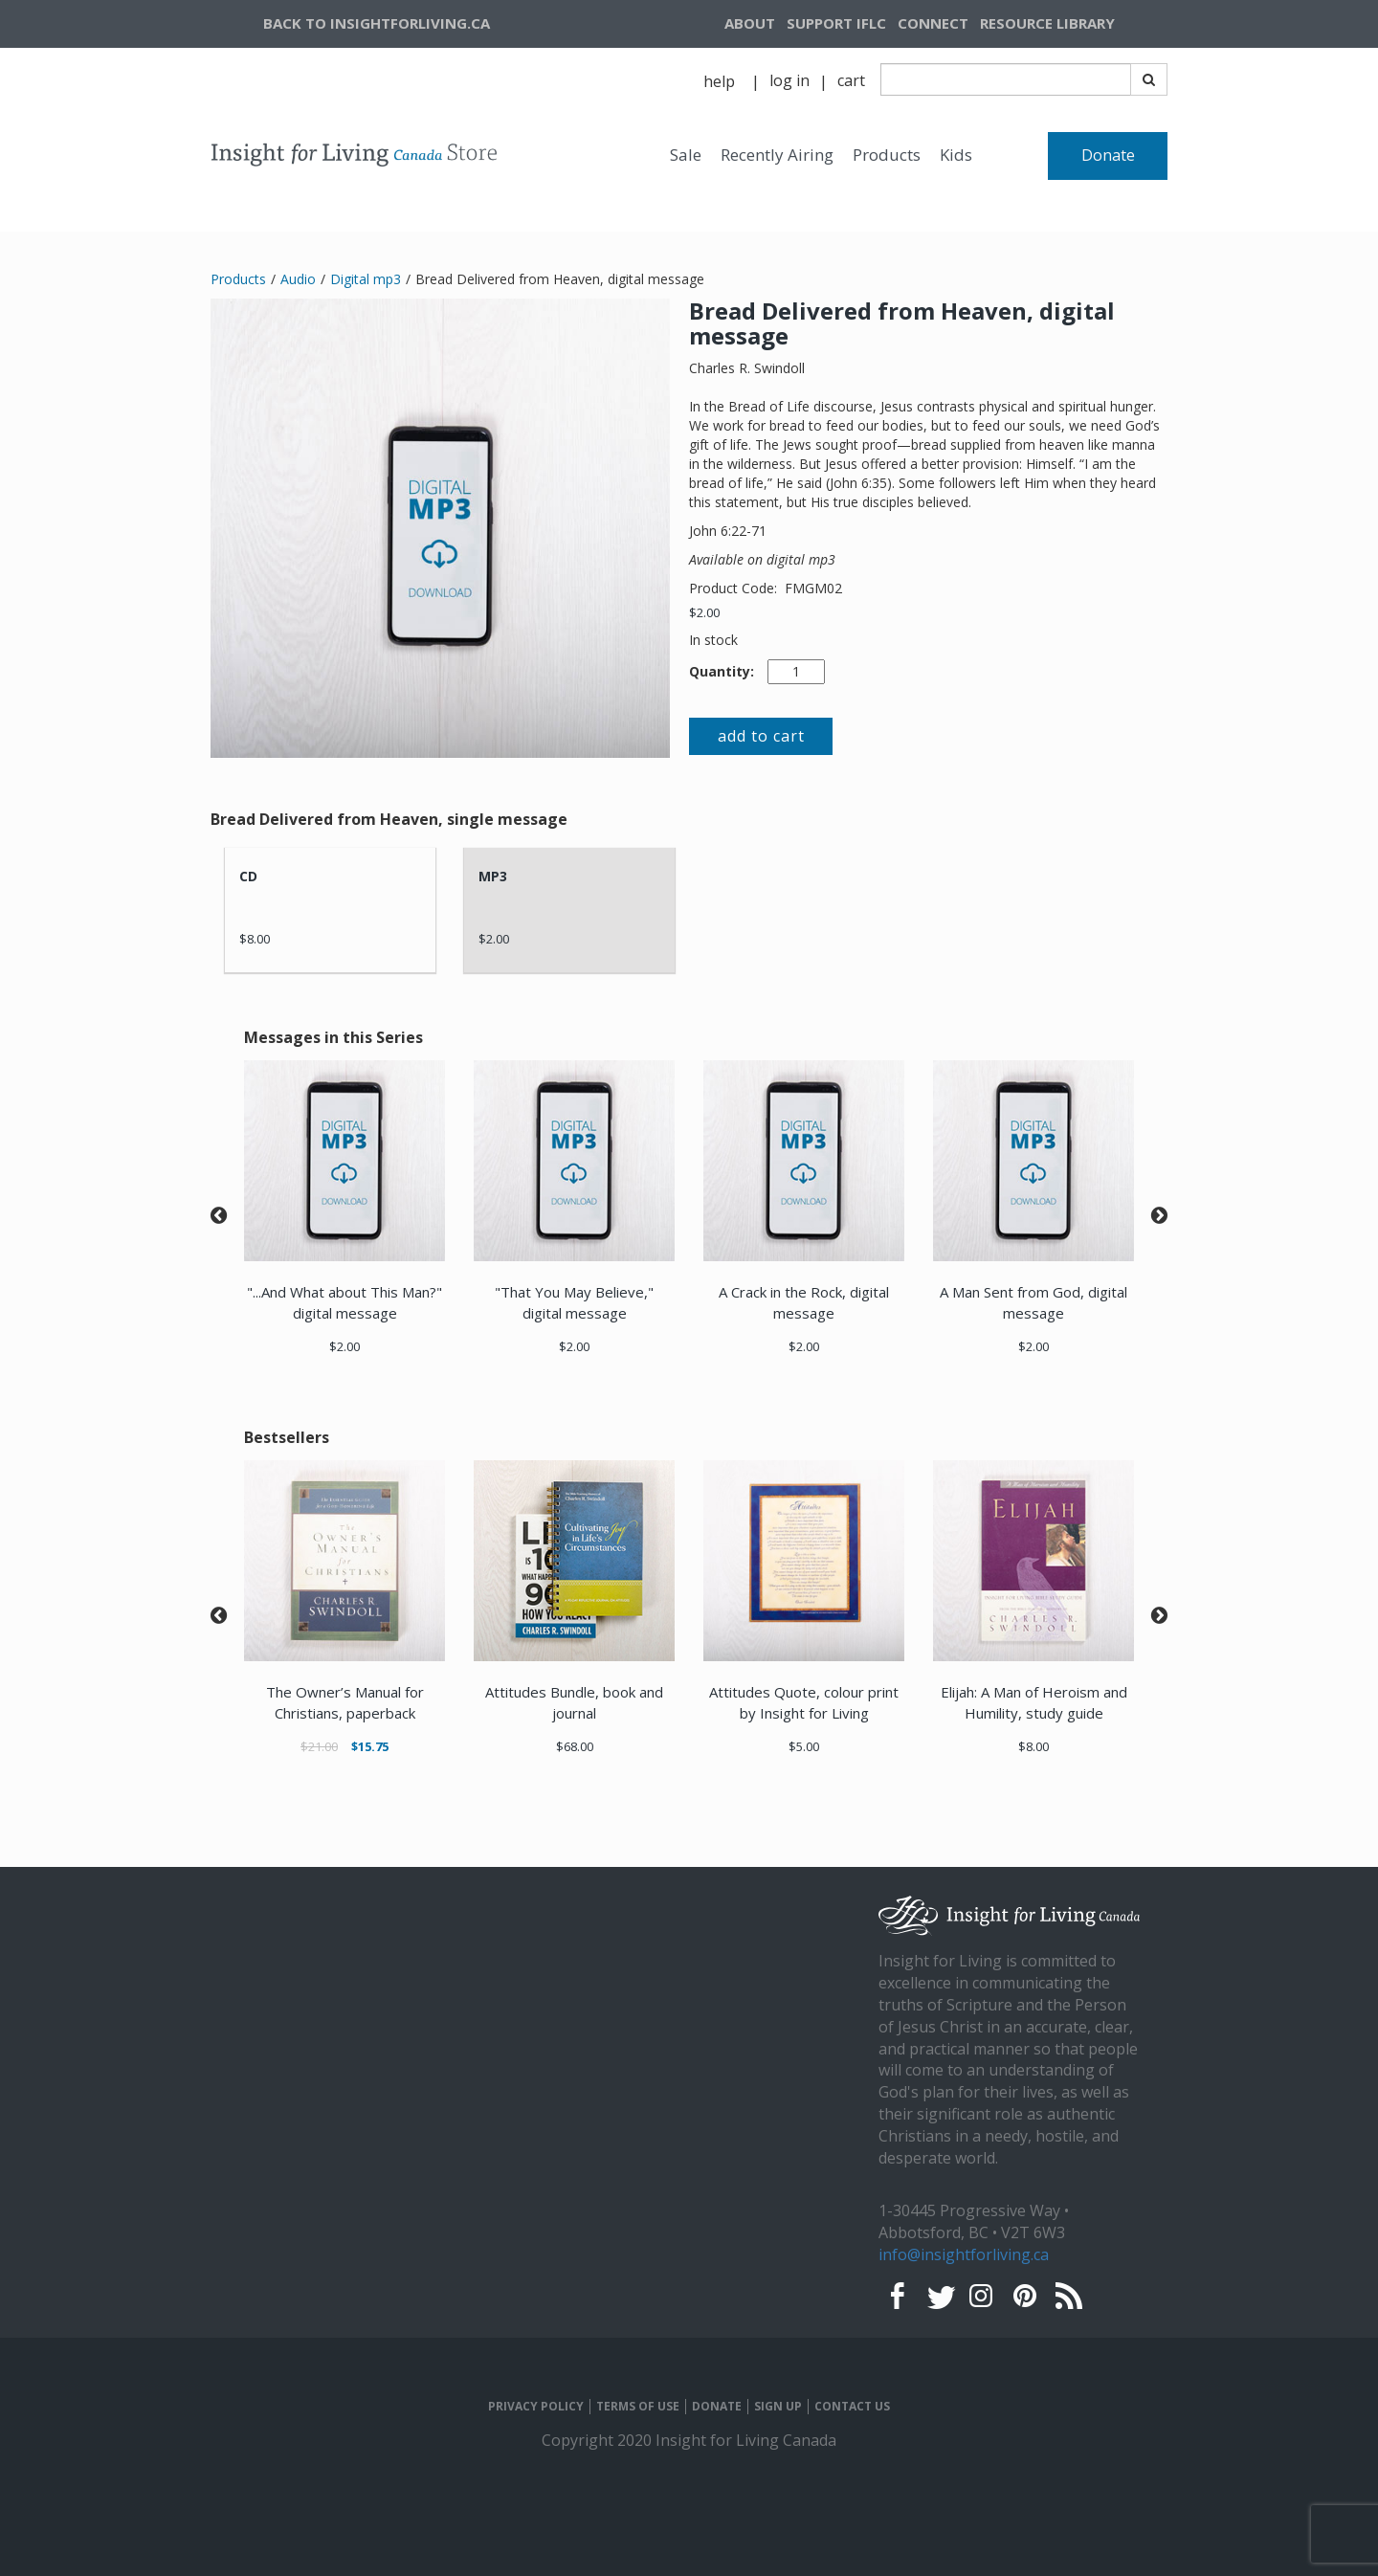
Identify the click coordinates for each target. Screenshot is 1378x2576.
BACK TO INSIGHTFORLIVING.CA (376, 23)
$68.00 (574, 1746)
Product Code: (735, 588)
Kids (956, 155)
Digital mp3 (365, 279)
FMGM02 (813, 588)
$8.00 (254, 938)
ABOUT (749, 23)
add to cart (761, 735)
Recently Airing (777, 155)
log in (789, 80)
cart (851, 80)
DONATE (717, 2406)
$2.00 (704, 612)
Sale (685, 155)
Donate (1108, 155)
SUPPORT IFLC (836, 23)
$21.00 (319, 1746)
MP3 (492, 876)
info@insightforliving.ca (963, 2254)
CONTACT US (852, 2406)
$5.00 (804, 1746)
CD (248, 876)
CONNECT (933, 23)
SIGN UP (778, 2406)
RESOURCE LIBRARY (1047, 23)
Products (887, 155)
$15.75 (370, 1746)
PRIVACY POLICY (536, 2406)
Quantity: (721, 671)
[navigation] (1070, 24)
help (719, 81)
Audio (298, 279)
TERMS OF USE (637, 2406)
